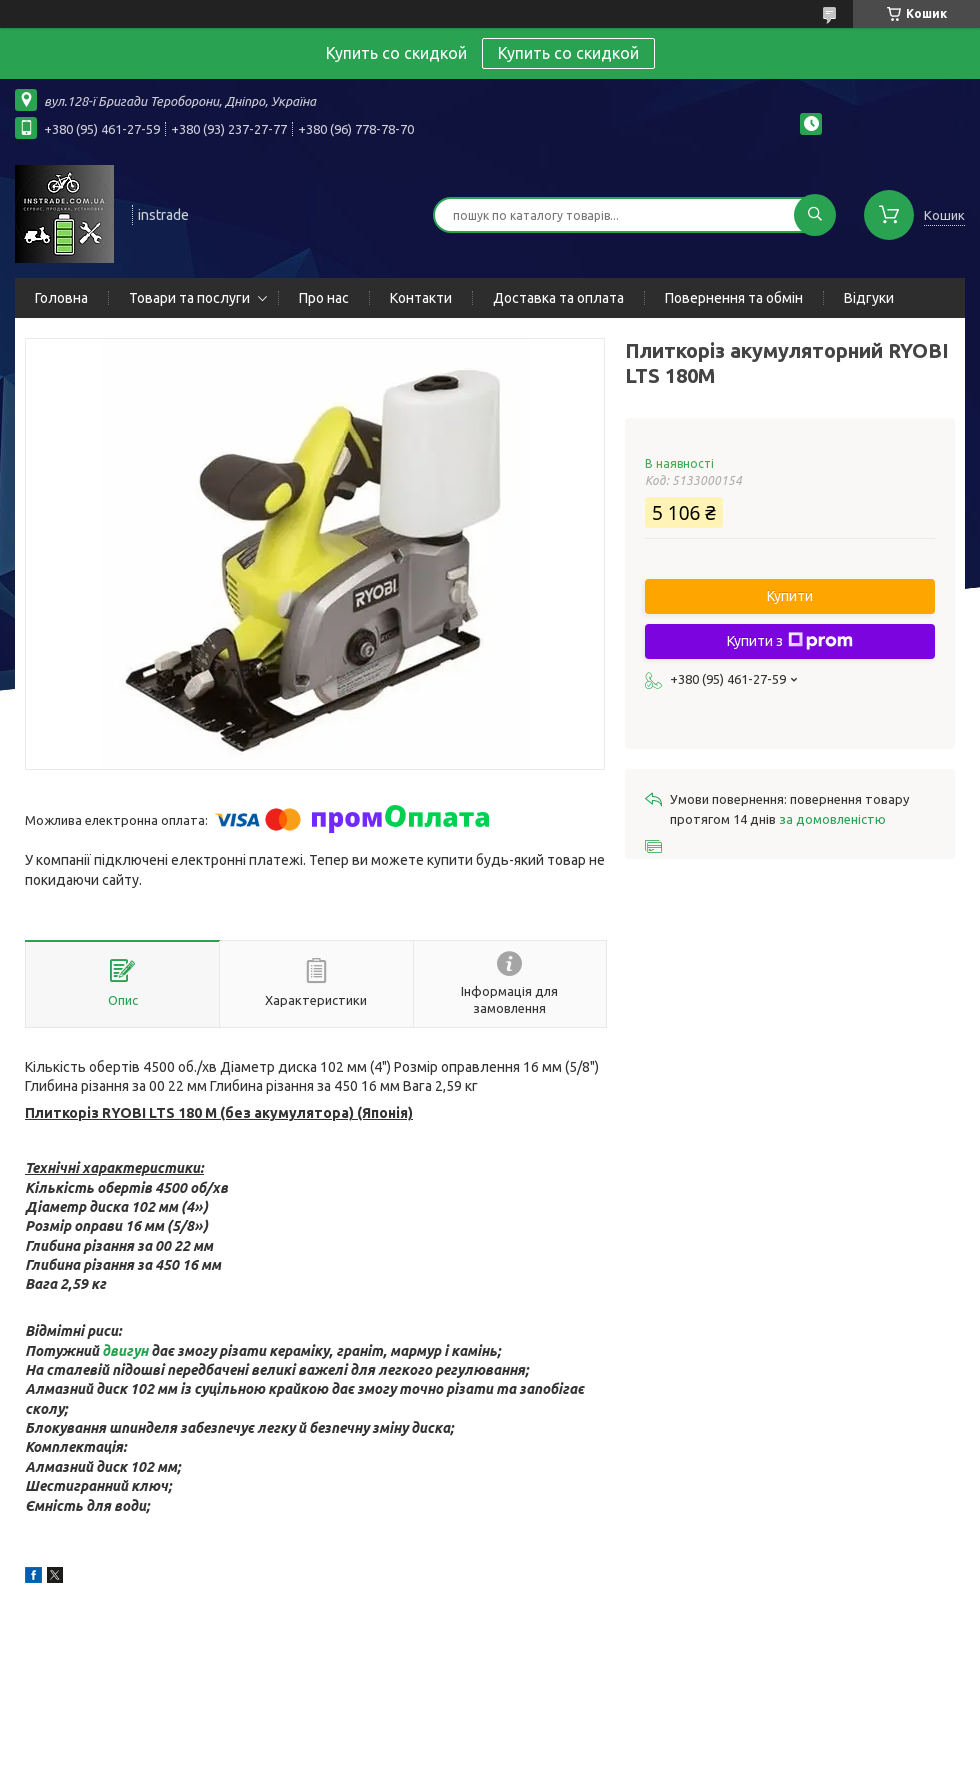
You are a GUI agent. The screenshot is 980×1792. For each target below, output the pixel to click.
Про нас (324, 298)
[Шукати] (815, 215)
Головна (61, 298)
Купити (790, 596)
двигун (125, 1351)
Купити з (790, 641)
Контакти (421, 298)
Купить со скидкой (568, 53)
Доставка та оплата (558, 298)
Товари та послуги (189, 298)
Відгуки (869, 298)
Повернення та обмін (734, 298)
